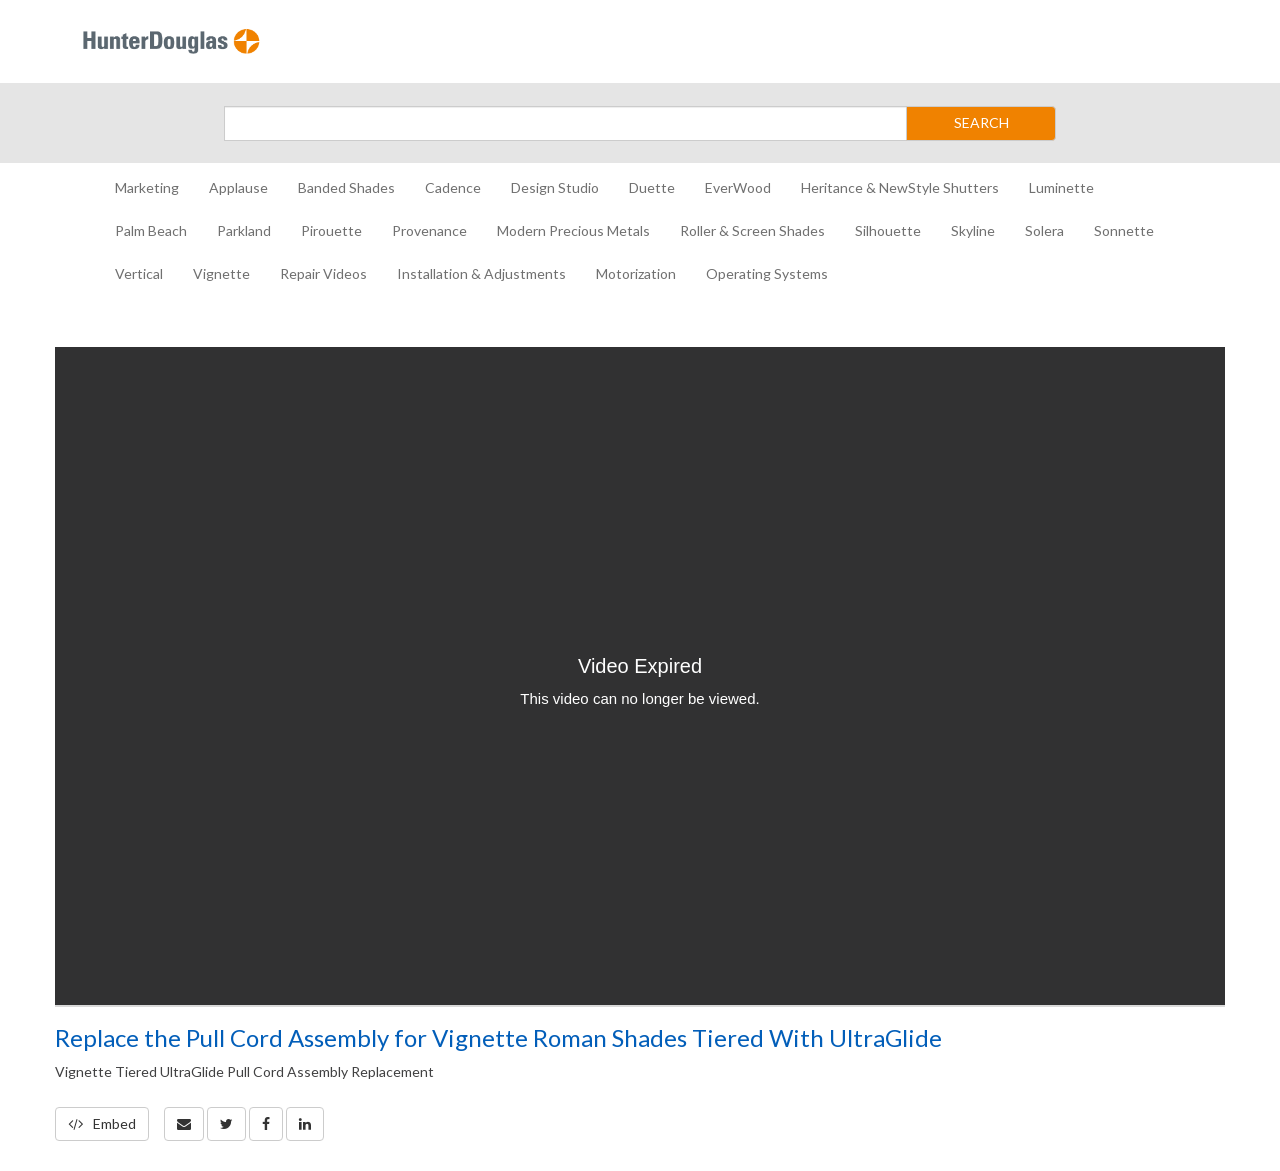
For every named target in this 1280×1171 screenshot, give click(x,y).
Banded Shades (346, 187)
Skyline (973, 230)
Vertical (139, 273)
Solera (1044, 230)
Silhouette (888, 230)
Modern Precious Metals (573, 230)
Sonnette (1124, 230)
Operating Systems (767, 273)
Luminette (1061, 187)
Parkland (244, 230)
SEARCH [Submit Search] (981, 122)
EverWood (738, 187)
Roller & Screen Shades (752, 230)
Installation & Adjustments (481, 273)
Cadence (453, 187)
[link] (226, 1124)
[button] (184, 1124)
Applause (238, 187)
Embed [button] (102, 1123)
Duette (652, 187)
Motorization (636, 273)
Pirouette (331, 230)
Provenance (429, 230)
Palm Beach (151, 230)
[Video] (640, 676)
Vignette (221, 273)
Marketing (147, 187)
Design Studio (555, 187)
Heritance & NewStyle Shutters (900, 187)
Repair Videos (323, 273)
